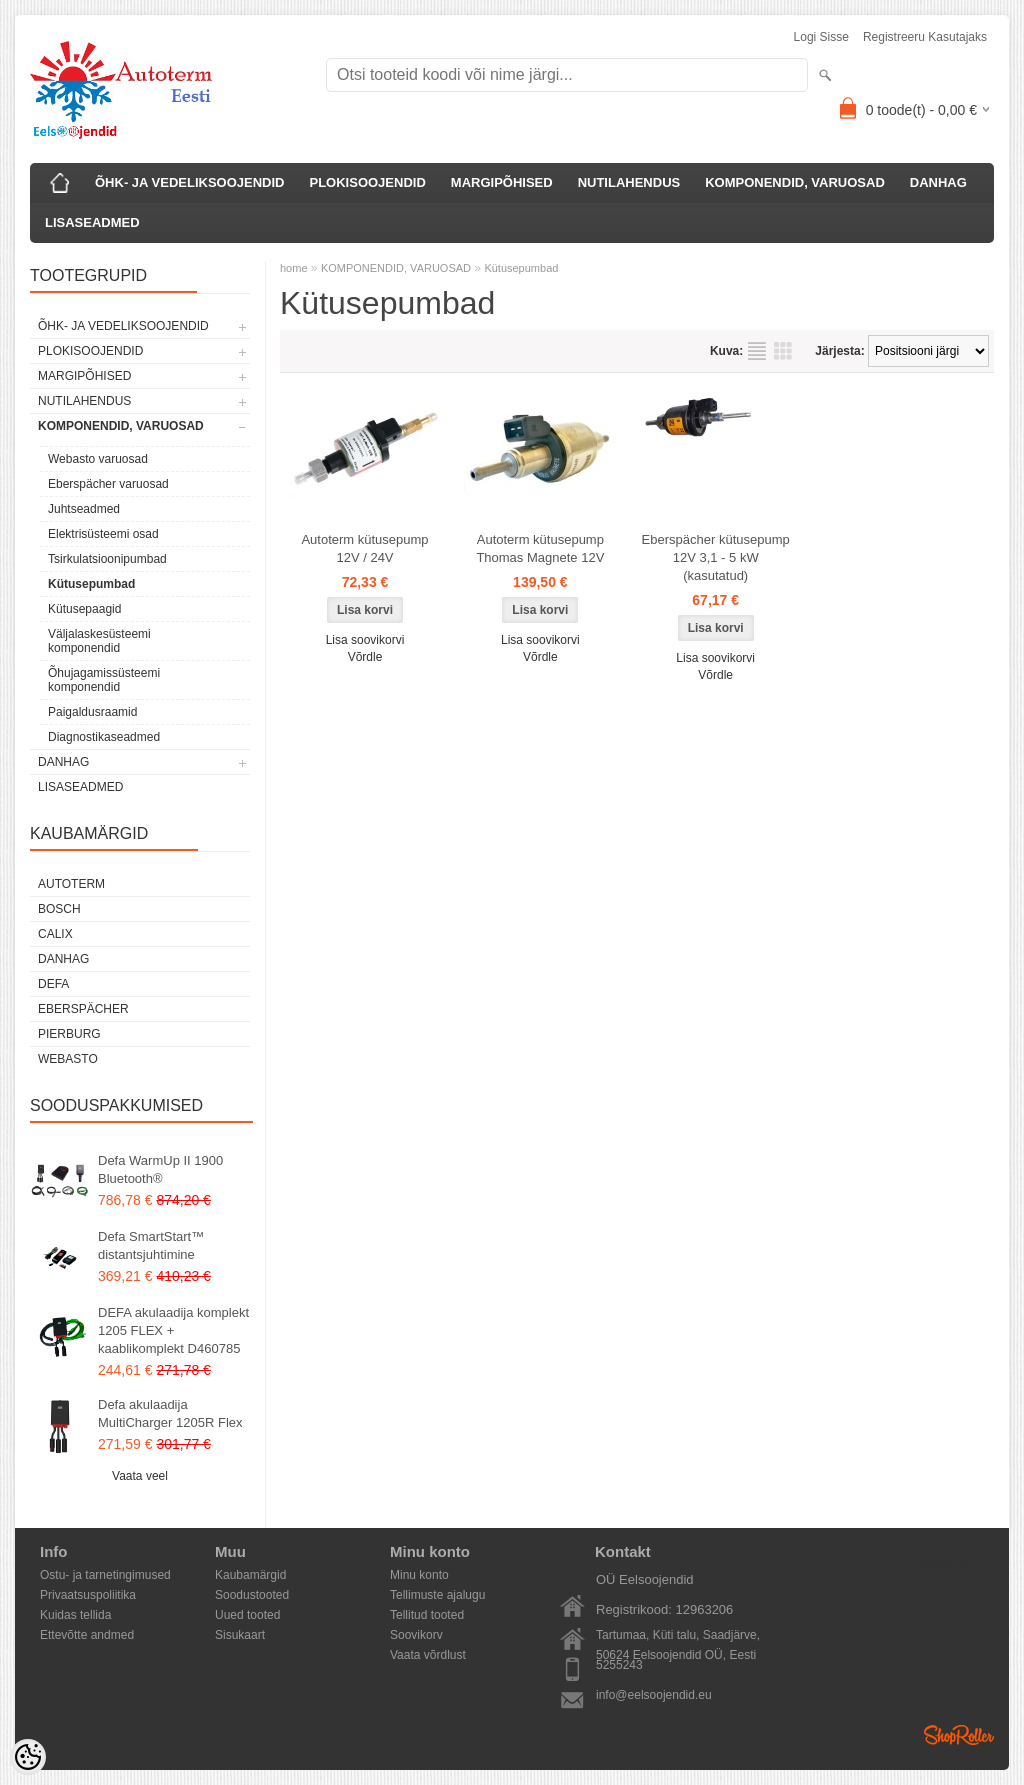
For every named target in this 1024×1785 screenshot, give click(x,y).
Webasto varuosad (98, 459)
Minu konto (419, 1575)
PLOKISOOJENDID (368, 182)
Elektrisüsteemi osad (103, 534)
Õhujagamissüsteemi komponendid (104, 680)
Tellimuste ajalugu (437, 1595)
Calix (55, 934)
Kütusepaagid (84, 609)
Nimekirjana (757, 351)
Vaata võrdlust (428, 1655)
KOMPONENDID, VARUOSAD (795, 182)
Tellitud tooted (427, 1615)
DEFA (53, 984)
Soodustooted (252, 1595)
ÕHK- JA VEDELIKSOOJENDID (190, 182)
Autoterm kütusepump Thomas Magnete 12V (540, 548)
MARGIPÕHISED (502, 182)
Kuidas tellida (75, 1615)
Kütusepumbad (91, 584)
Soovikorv (416, 1635)
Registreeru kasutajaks (925, 37)
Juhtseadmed (84, 509)
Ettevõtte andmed (87, 1635)
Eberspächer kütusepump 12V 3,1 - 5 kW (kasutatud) (716, 557)
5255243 (619, 1665)
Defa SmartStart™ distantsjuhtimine (151, 1245)
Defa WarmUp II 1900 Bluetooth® (160, 1169)
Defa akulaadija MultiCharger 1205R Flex (170, 1413)
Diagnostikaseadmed (104, 737)
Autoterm (71, 884)
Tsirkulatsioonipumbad (107, 559)
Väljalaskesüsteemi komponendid (99, 641)
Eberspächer (83, 1009)
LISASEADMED (92, 222)
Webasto (68, 1059)
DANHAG (938, 182)
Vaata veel (140, 1476)
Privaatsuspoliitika (88, 1595)
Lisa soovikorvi (365, 640)
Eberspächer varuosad (108, 484)
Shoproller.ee (959, 1735)
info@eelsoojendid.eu (654, 1695)
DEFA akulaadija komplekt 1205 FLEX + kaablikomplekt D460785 (173, 1330)
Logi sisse (821, 37)
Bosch (59, 909)
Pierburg (69, 1034)
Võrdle (365, 657)
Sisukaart (240, 1635)
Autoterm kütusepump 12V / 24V (364, 548)
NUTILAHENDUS (629, 182)
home (294, 268)
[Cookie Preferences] (28, 1757)
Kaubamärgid (250, 1575)
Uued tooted (247, 1615)
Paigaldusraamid (92, 712)
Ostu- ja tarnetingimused (105, 1575)
